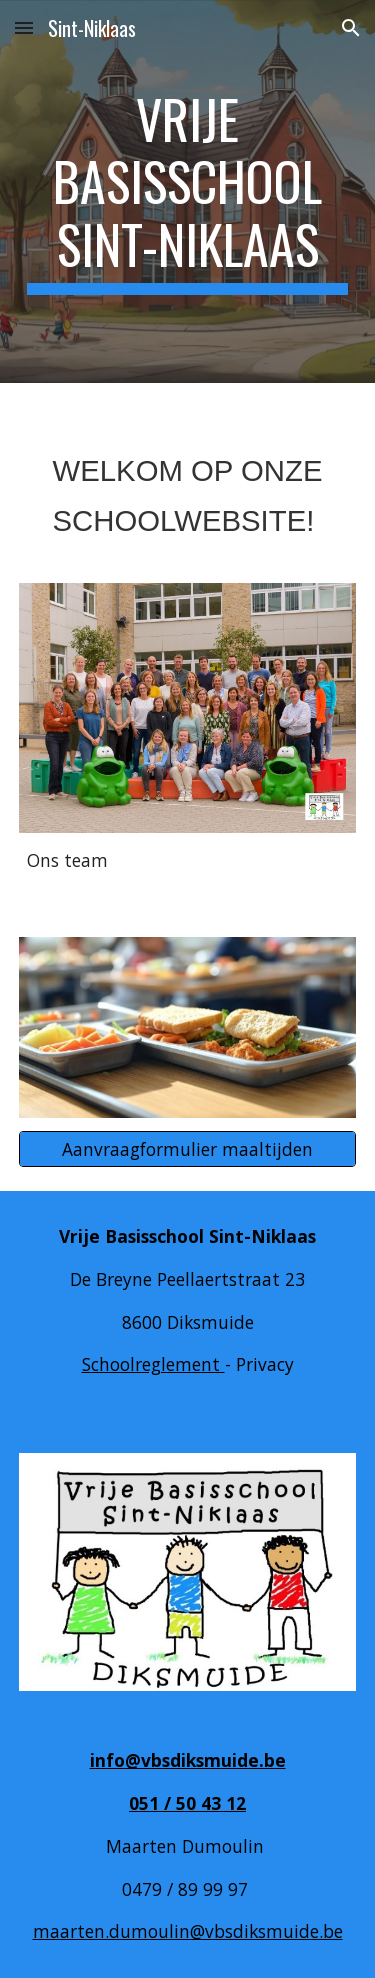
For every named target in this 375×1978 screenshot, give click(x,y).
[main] (188, 191)
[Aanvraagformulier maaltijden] (188, 1149)
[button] (24, 27)
